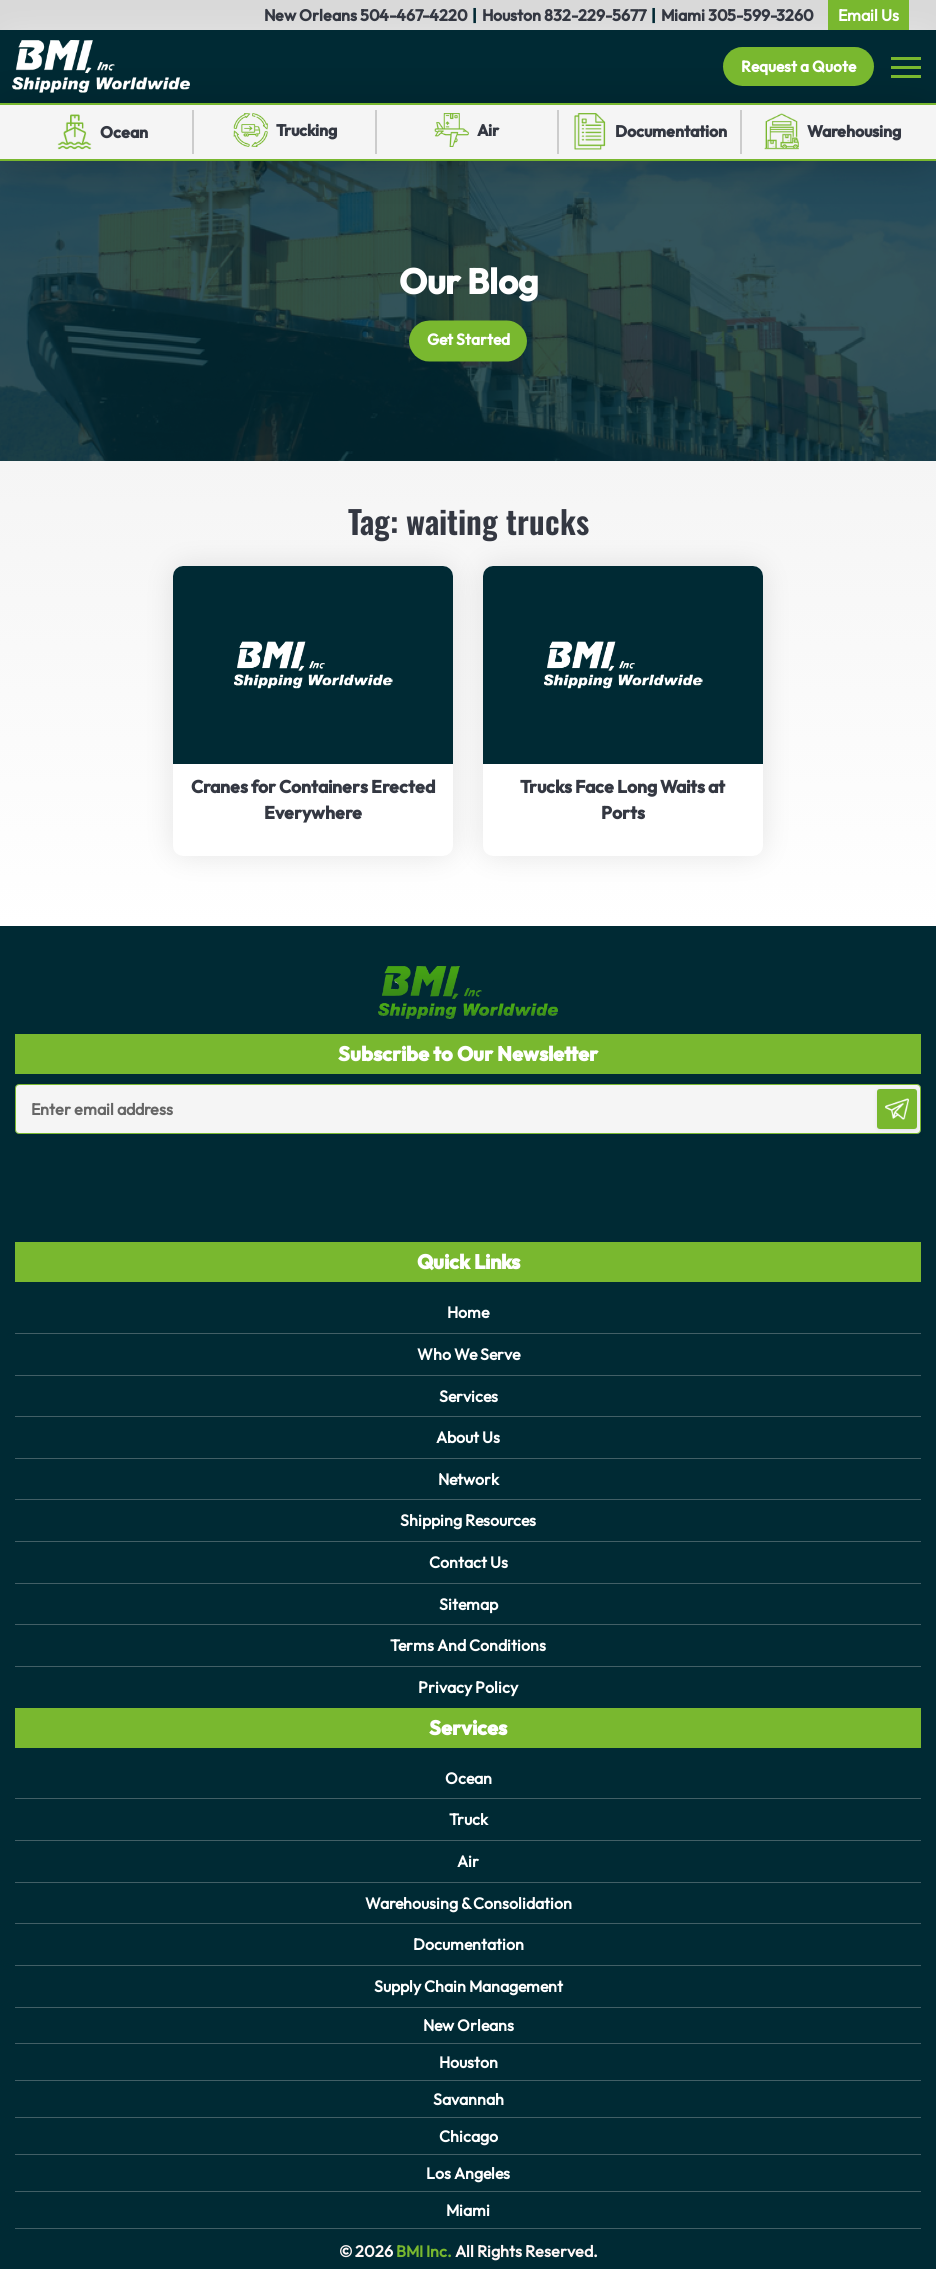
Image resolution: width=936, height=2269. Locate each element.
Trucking (306, 131)
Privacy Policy (468, 1682)
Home (468, 1313)
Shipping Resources (468, 1518)
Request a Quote (795, 67)
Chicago (468, 2126)
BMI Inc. (422, 2242)
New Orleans (468, 2015)
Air (488, 131)
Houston (468, 2052)
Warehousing (854, 132)
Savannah (468, 2089)
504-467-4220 (413, 15)
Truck (468, 1813)
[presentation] (132, 1175)
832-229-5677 (595, 15)
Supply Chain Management (468, 1977)
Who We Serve (468, 1354)
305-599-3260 (760, 15)
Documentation (671, 132)
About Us (468, 1436)
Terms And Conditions (468, 1641)
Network (468, 1477)
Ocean (124, 132)
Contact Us (468, 1559)
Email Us (868, 15)
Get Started (468, 341)
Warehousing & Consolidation (468, 1895)
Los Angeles (468, 2163)
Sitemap (468, 1600)
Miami (468, 2200)
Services (468, 1395)
